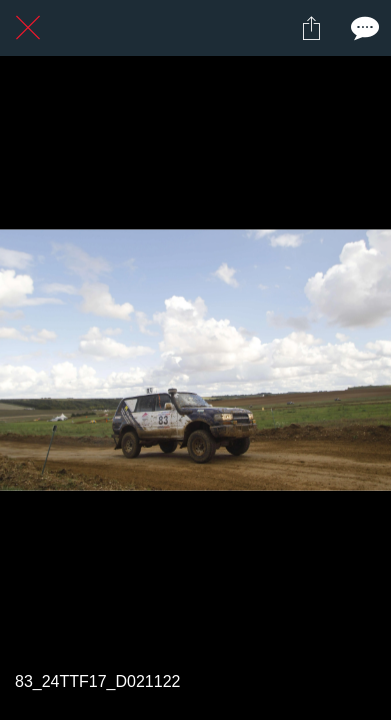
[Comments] (363, 28)
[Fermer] (28, 28)
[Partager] (311, 28)
